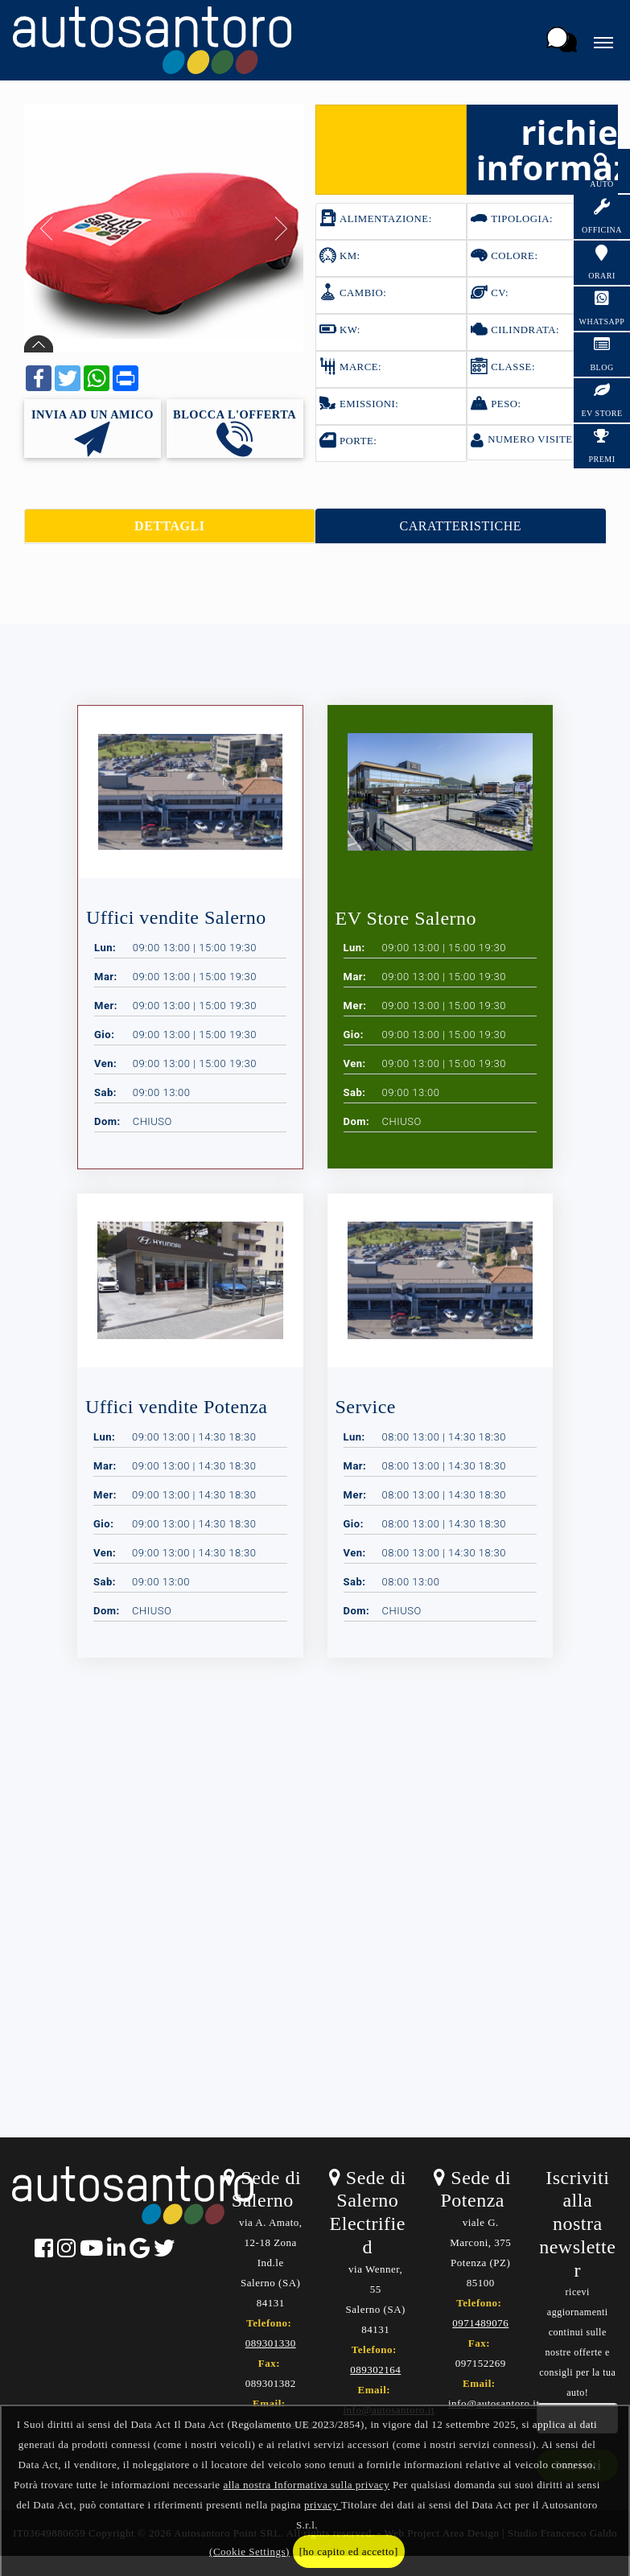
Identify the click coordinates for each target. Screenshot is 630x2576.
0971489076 (480, 2323)
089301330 (270, 2343)
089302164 (375, 2370)
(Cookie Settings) (249, 2551)
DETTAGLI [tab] (169, 526)
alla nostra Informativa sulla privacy (306, 2485)
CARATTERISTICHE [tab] (461, 526)
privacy (322, 2505)
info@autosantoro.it (494, 2403)
